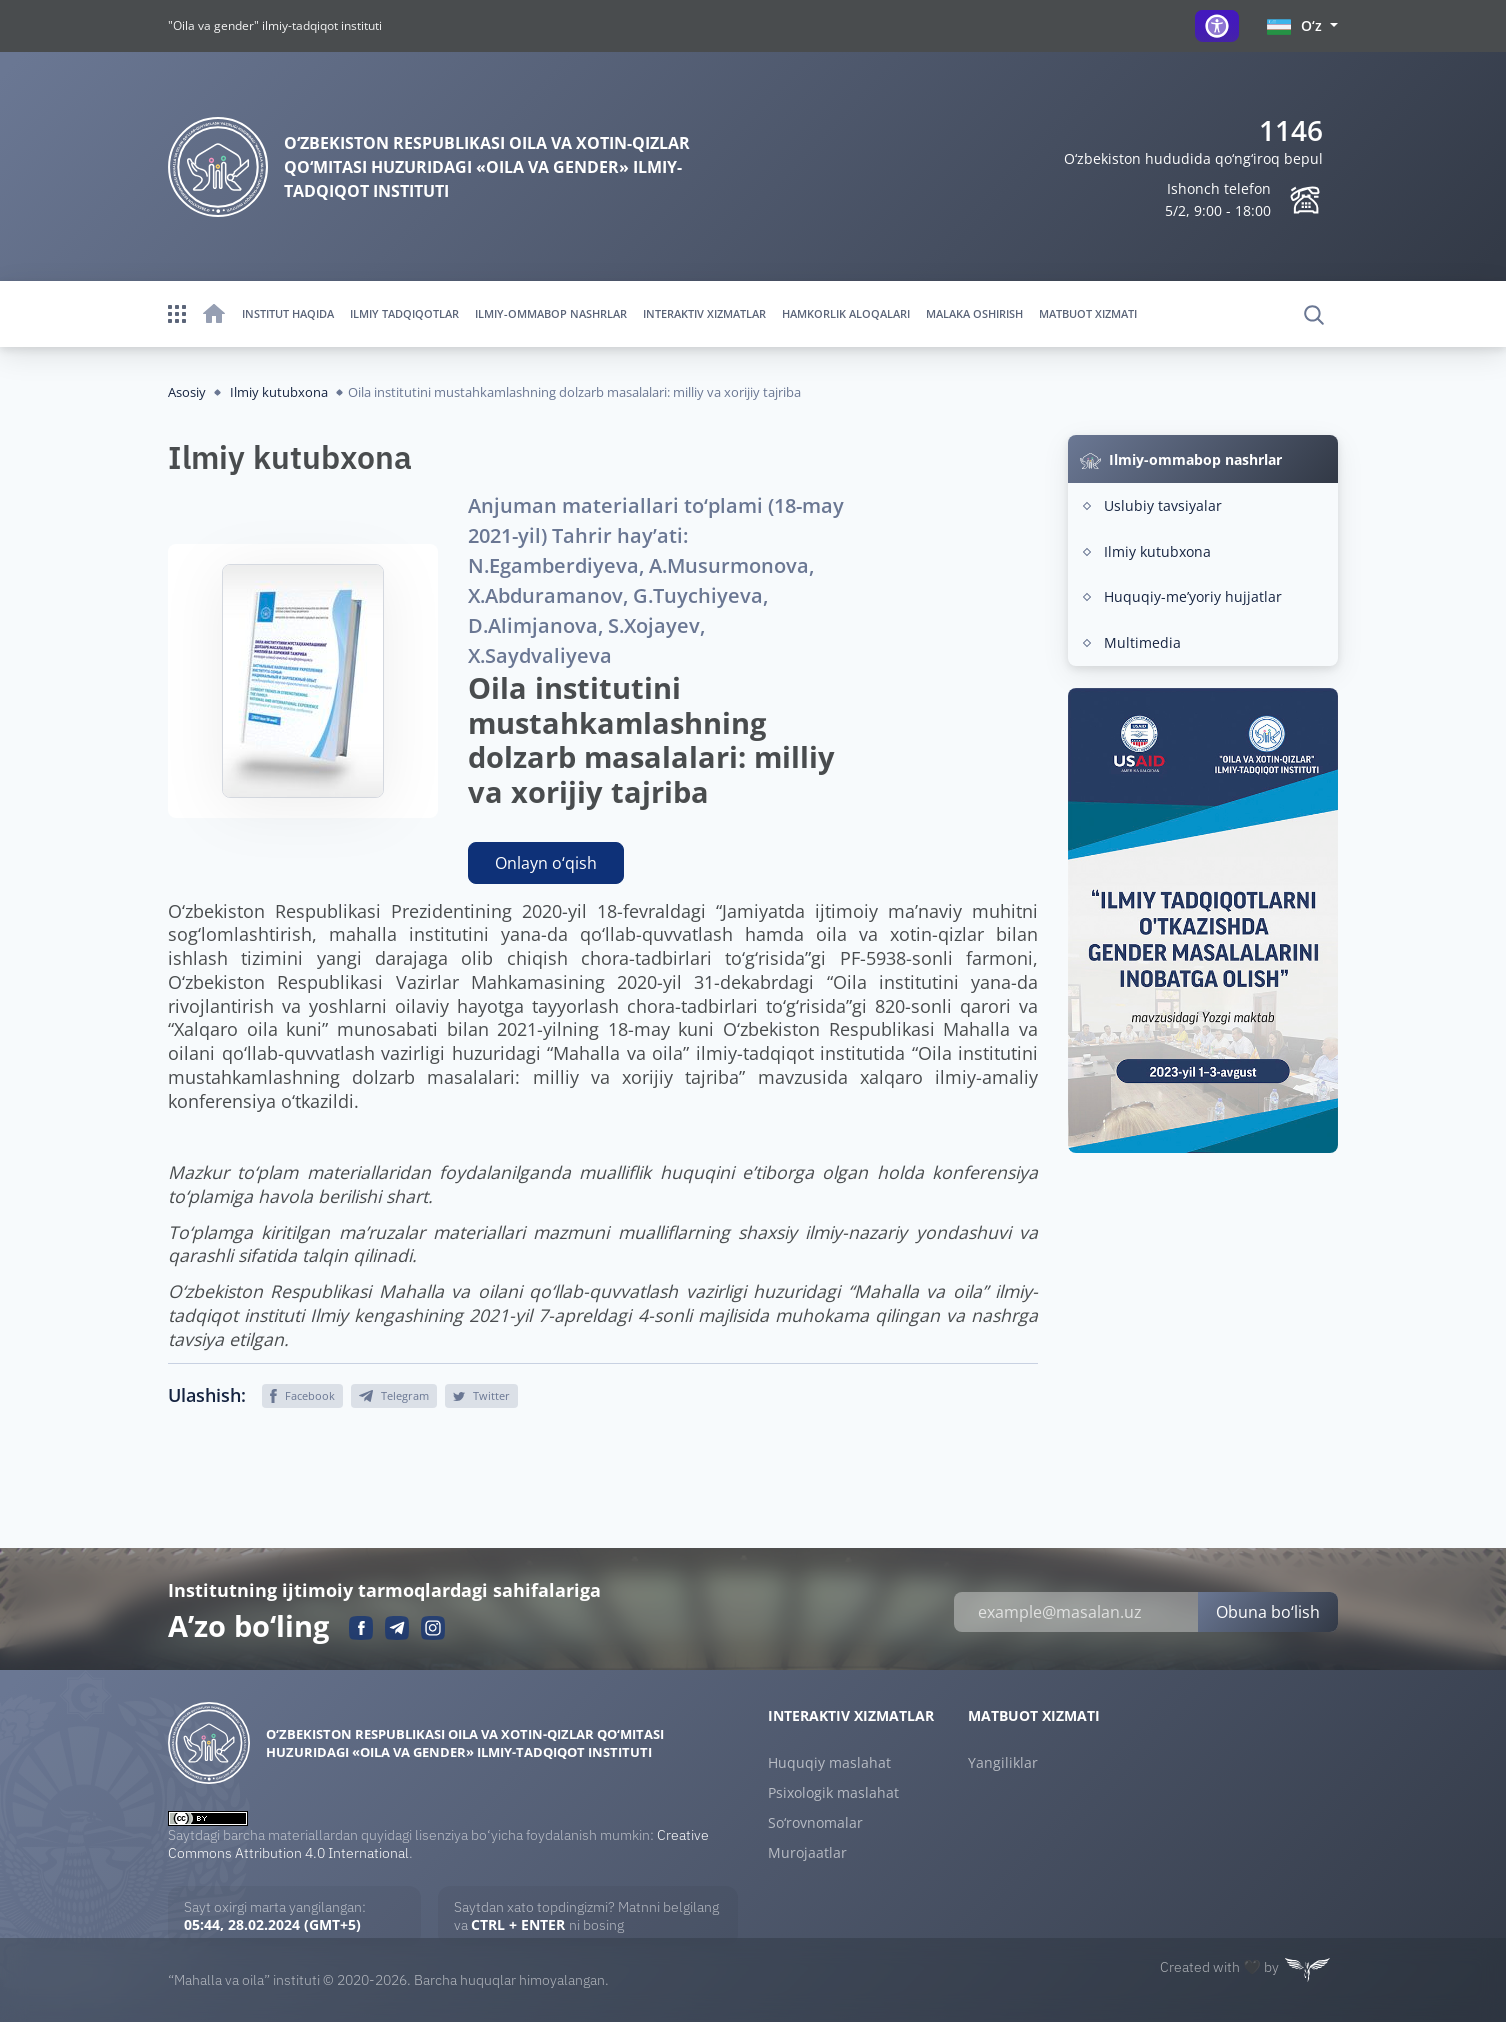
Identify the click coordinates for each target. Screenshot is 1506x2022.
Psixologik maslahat (833, 1793)
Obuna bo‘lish (1268, 1612)
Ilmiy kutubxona (279, 392)
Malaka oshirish (974, 313)
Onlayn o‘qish (546, 863)
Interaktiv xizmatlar (704, 313)
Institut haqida (288, 313)
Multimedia (1142, 642)
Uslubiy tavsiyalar (1163, 505)
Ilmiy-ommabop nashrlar (551, 313)
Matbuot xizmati (1088, 313)
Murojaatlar (807, 1853)
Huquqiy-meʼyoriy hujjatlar (1193, 596)
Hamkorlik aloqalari (846, 313)
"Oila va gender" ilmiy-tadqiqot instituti (275, 25)
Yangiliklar (1003, 1763)
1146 (1291, 130)
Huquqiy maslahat (829, 1763)
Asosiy (187, 392)
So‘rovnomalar (815, 1823)
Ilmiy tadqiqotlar (404, 313)
